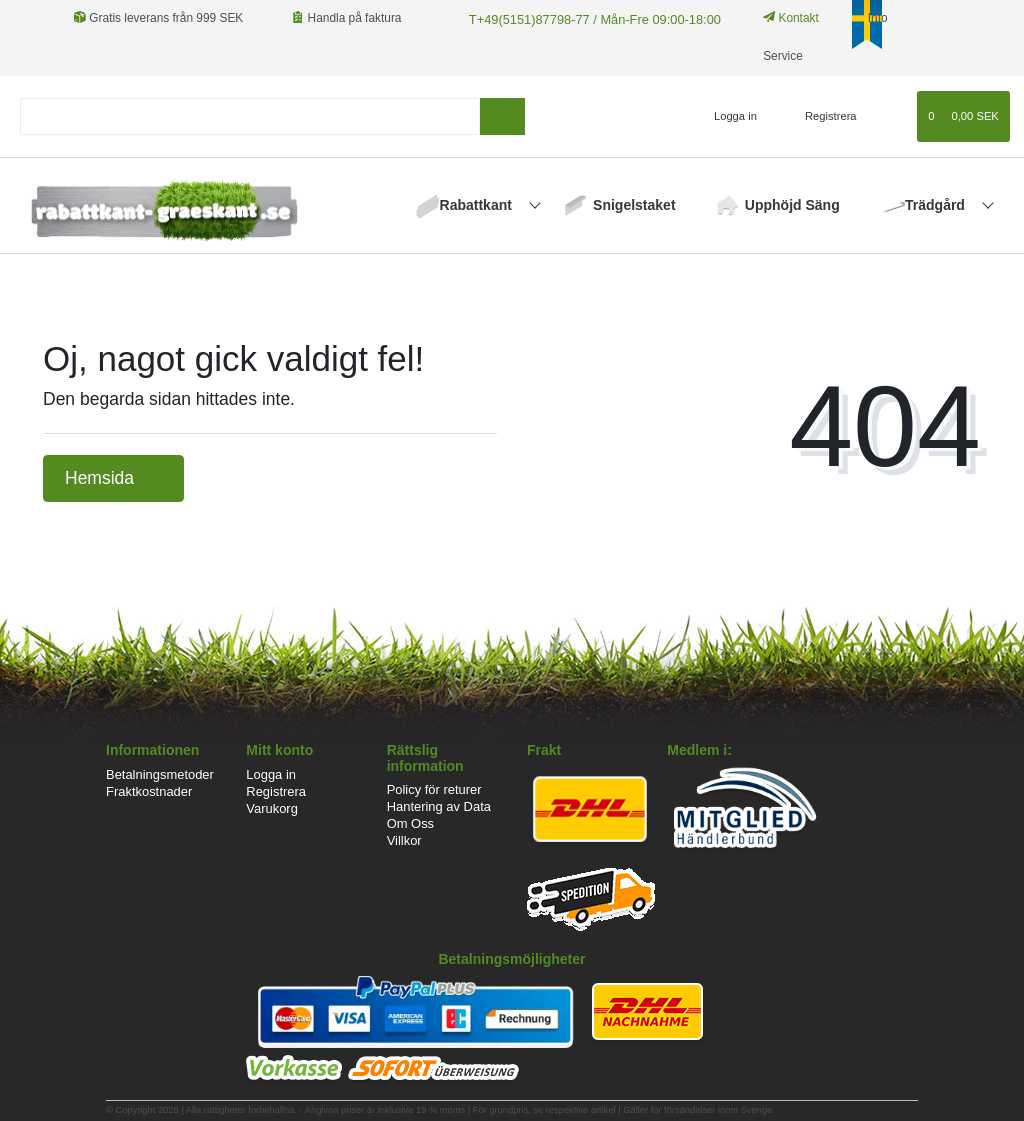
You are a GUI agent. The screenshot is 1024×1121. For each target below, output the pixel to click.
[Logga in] (727, 116)
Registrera (276, 791)
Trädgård (937, 205)
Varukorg (272, 808)
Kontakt (778, 18)
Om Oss (410, 823)
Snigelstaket (634, 205)
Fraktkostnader (149, 791)
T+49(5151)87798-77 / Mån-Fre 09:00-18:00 (585, 18)
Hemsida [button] (113, 478)
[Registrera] (819, 116)
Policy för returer (434, 789)
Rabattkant (478, 205)
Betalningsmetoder (160, 774)
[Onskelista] (892, 116)
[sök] (502, 116)
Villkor (404, 840)
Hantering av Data (439, 806)
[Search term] (250, 116)
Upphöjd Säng (792, 205)
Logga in (271, 774)
